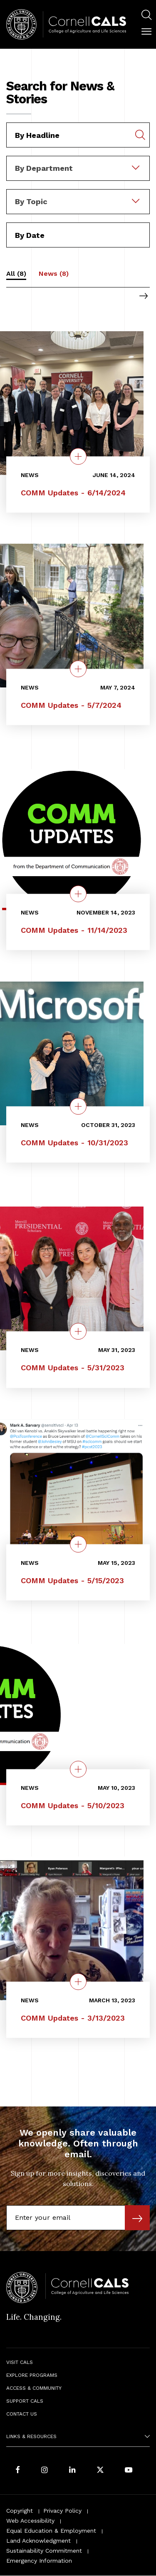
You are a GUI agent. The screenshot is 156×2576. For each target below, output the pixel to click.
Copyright (19, 2510)
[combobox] (78, 161)
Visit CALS (19, 2362)
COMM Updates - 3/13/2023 (73, 2018)
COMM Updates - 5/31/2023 (72, 1368)
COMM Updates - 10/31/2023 (74, 1143)
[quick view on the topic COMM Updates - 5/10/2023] (78, 1769)
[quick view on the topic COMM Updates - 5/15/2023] (78, 1544)
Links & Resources (31, 2436)
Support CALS (24, 2401)
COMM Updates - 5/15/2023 (72, 1580)
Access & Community (34, 2388)
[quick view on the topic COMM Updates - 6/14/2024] (78, 456)
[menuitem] (146, 16)
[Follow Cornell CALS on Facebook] (17, 2470)
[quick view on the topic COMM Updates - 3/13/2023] (78, 1981)
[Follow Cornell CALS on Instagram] (44, 2470)
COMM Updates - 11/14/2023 (74, 930)
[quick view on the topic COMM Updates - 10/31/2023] (78, 1106)
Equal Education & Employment (51, 2530)
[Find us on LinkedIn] (72, 2470)
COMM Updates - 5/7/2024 (71, 705)
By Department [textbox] (44, 168)
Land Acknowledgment (38, 2540)
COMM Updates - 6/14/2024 (73, 492)
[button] (146, 32)
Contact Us (21, 2414)
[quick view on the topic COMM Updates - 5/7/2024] (78, 668)
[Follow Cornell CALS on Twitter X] (100, 2470)
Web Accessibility (30, 2520)
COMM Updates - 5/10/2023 (72, 1805)
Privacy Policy (62, 2510)
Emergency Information (39, 2560)
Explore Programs (31, 2375)
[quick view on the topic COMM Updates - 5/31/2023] (78, 1331)
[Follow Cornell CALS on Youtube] (128, 2470)
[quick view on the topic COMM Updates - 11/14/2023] (78, 894)
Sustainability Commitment (44, 2550)
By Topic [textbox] (31, 201)
